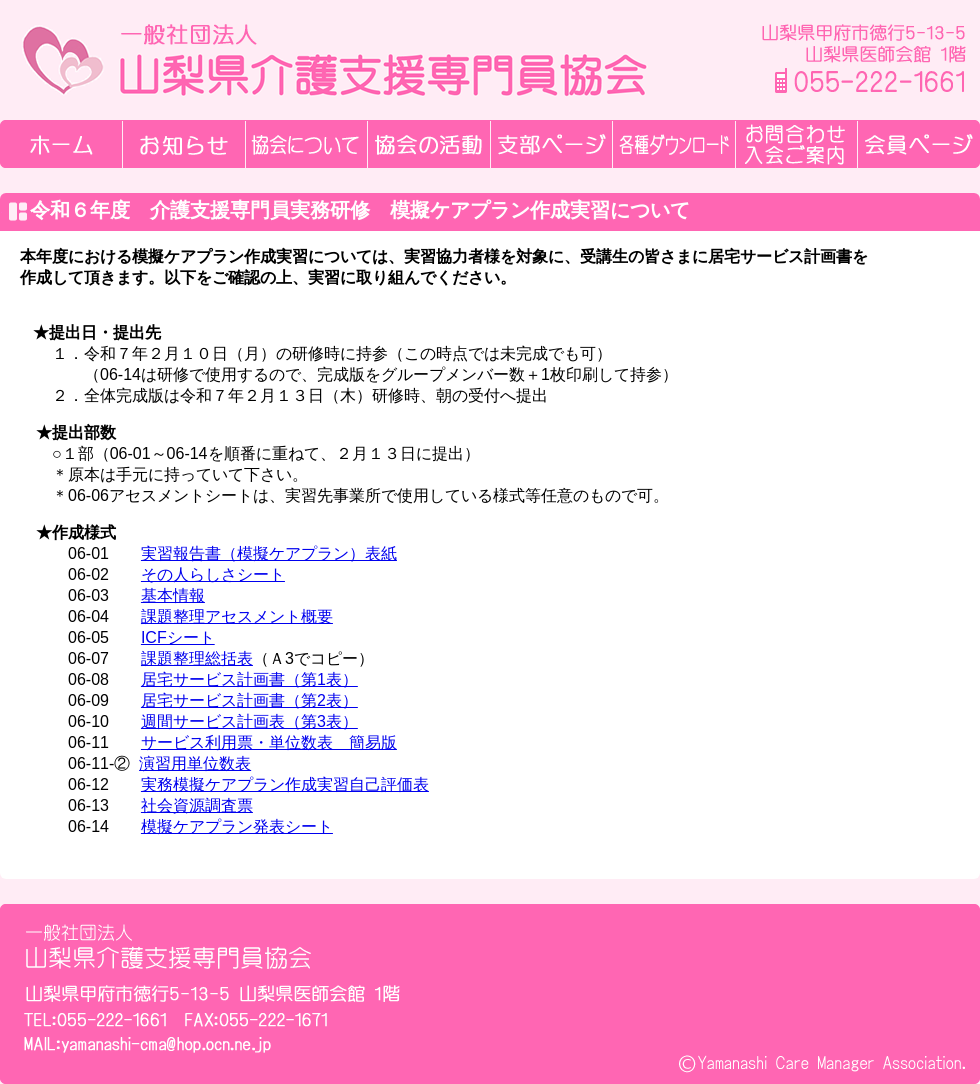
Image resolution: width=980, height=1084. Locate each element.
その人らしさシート (213, 574)
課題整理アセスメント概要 (237, 616)
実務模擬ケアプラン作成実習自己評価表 (285, 784)
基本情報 (173, 595)
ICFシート (178, 637)
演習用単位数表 (195, 763)
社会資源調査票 (197, 805)
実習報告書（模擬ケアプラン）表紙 (269, 553)
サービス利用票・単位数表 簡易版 (269, 742)
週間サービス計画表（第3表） (249, 721)
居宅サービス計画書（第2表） (249, 700)
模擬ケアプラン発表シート (237, 826)
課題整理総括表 (197, 658)
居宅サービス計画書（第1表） (249, 679)
